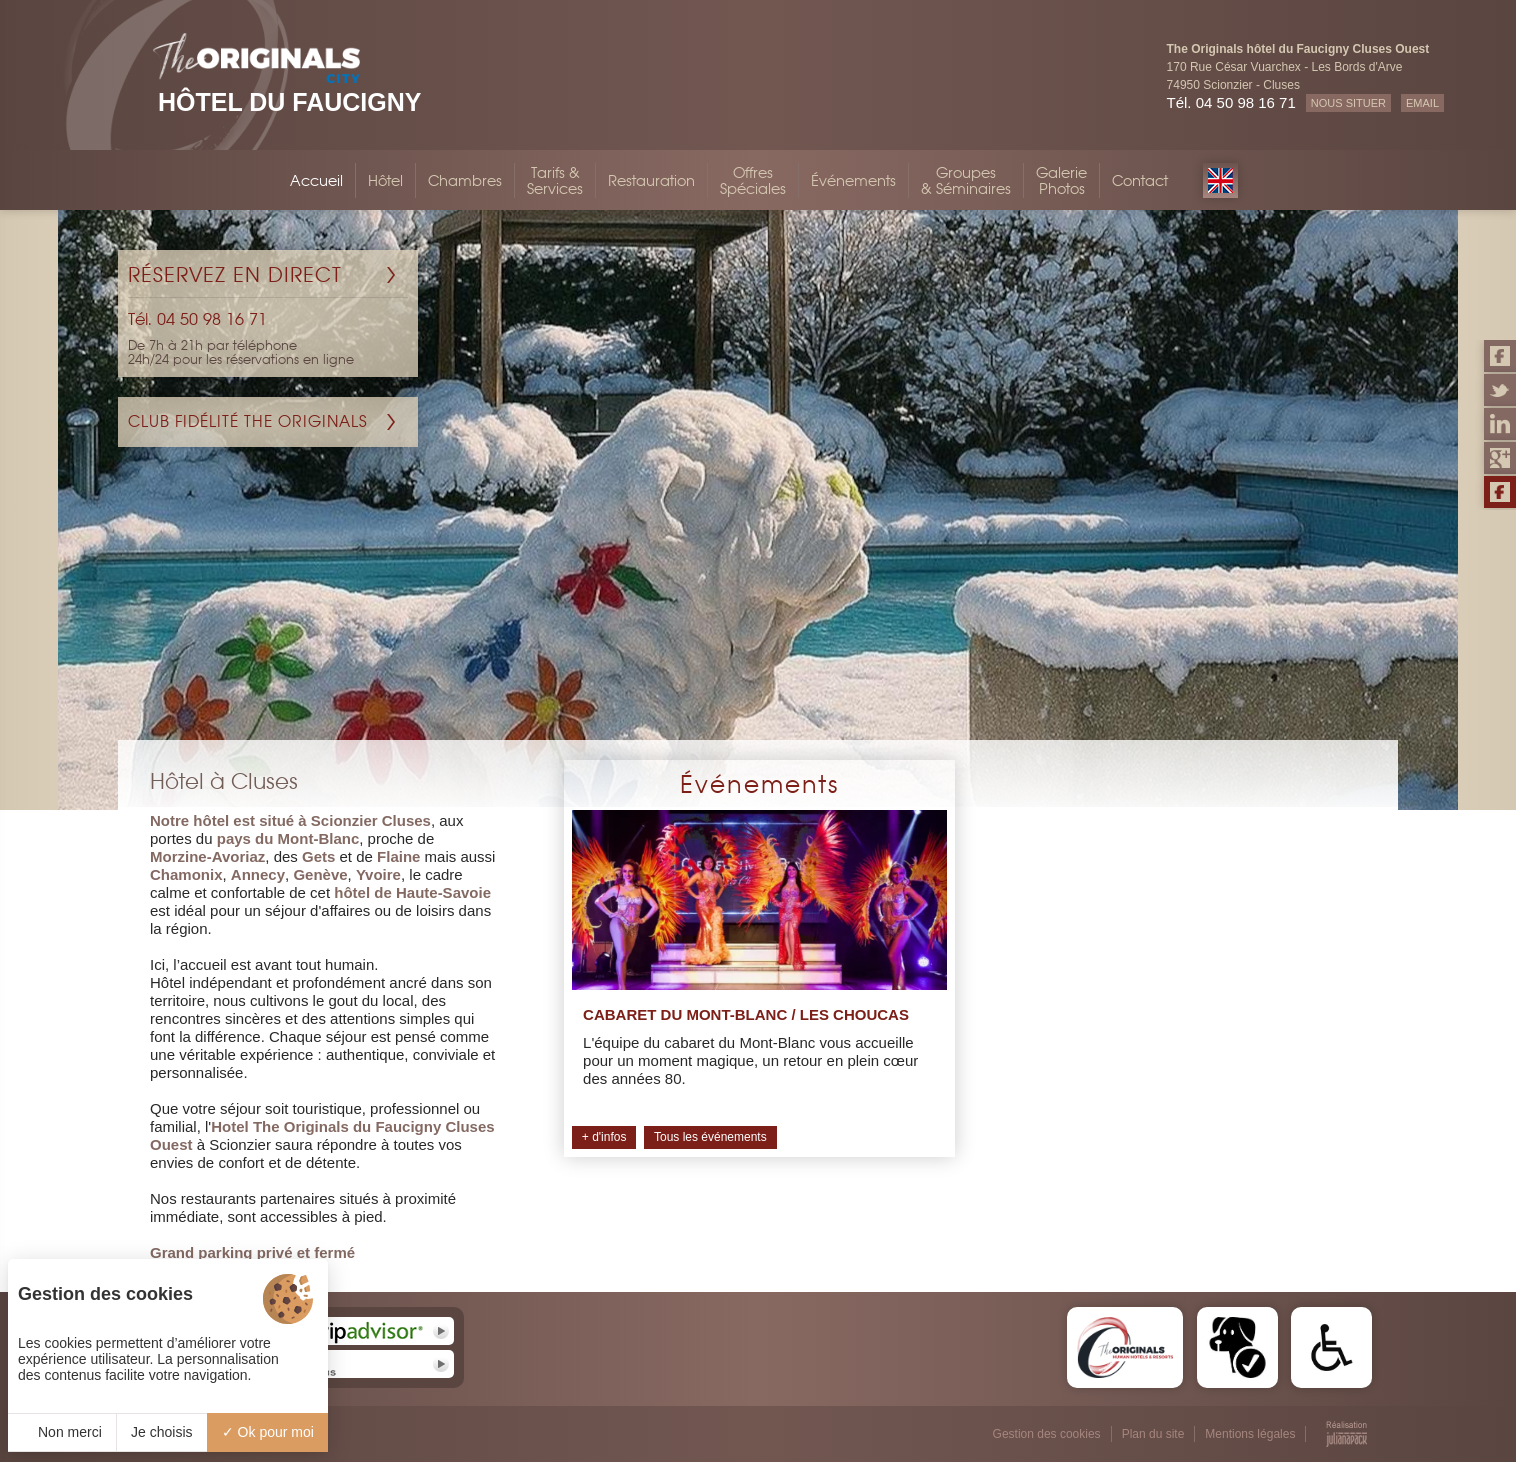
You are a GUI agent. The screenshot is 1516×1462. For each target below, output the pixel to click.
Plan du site (1153, 1434)
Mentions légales (1250, 1434)
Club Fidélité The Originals (248, 421)
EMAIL (1422, 103)
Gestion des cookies (1047, 1434)
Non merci (62, 1432)
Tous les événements (710, 1137)
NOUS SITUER (1348, 103)
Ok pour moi (268, 1432)
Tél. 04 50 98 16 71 (1231, 102)
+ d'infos (604, 1137)
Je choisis (161, 1432)
